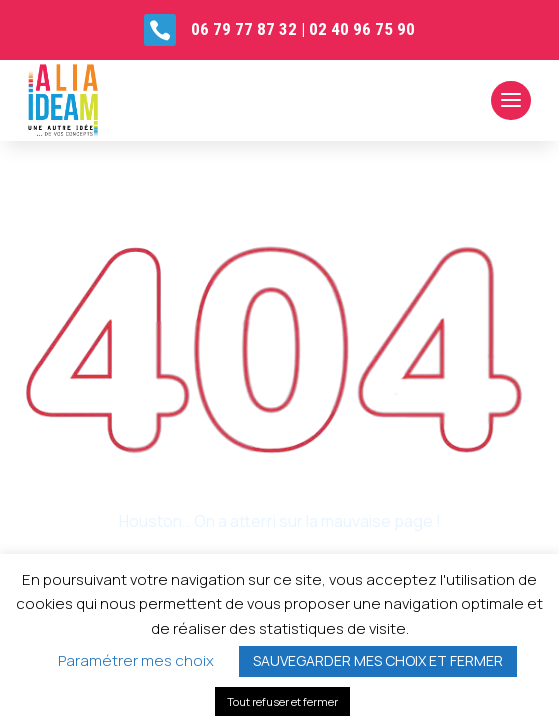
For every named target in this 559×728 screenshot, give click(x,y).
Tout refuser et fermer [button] (282, 701)
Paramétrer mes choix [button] (136, 660)
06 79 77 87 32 (244, 29)
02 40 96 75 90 (362, 29)
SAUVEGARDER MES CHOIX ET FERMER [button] (378, 660)
